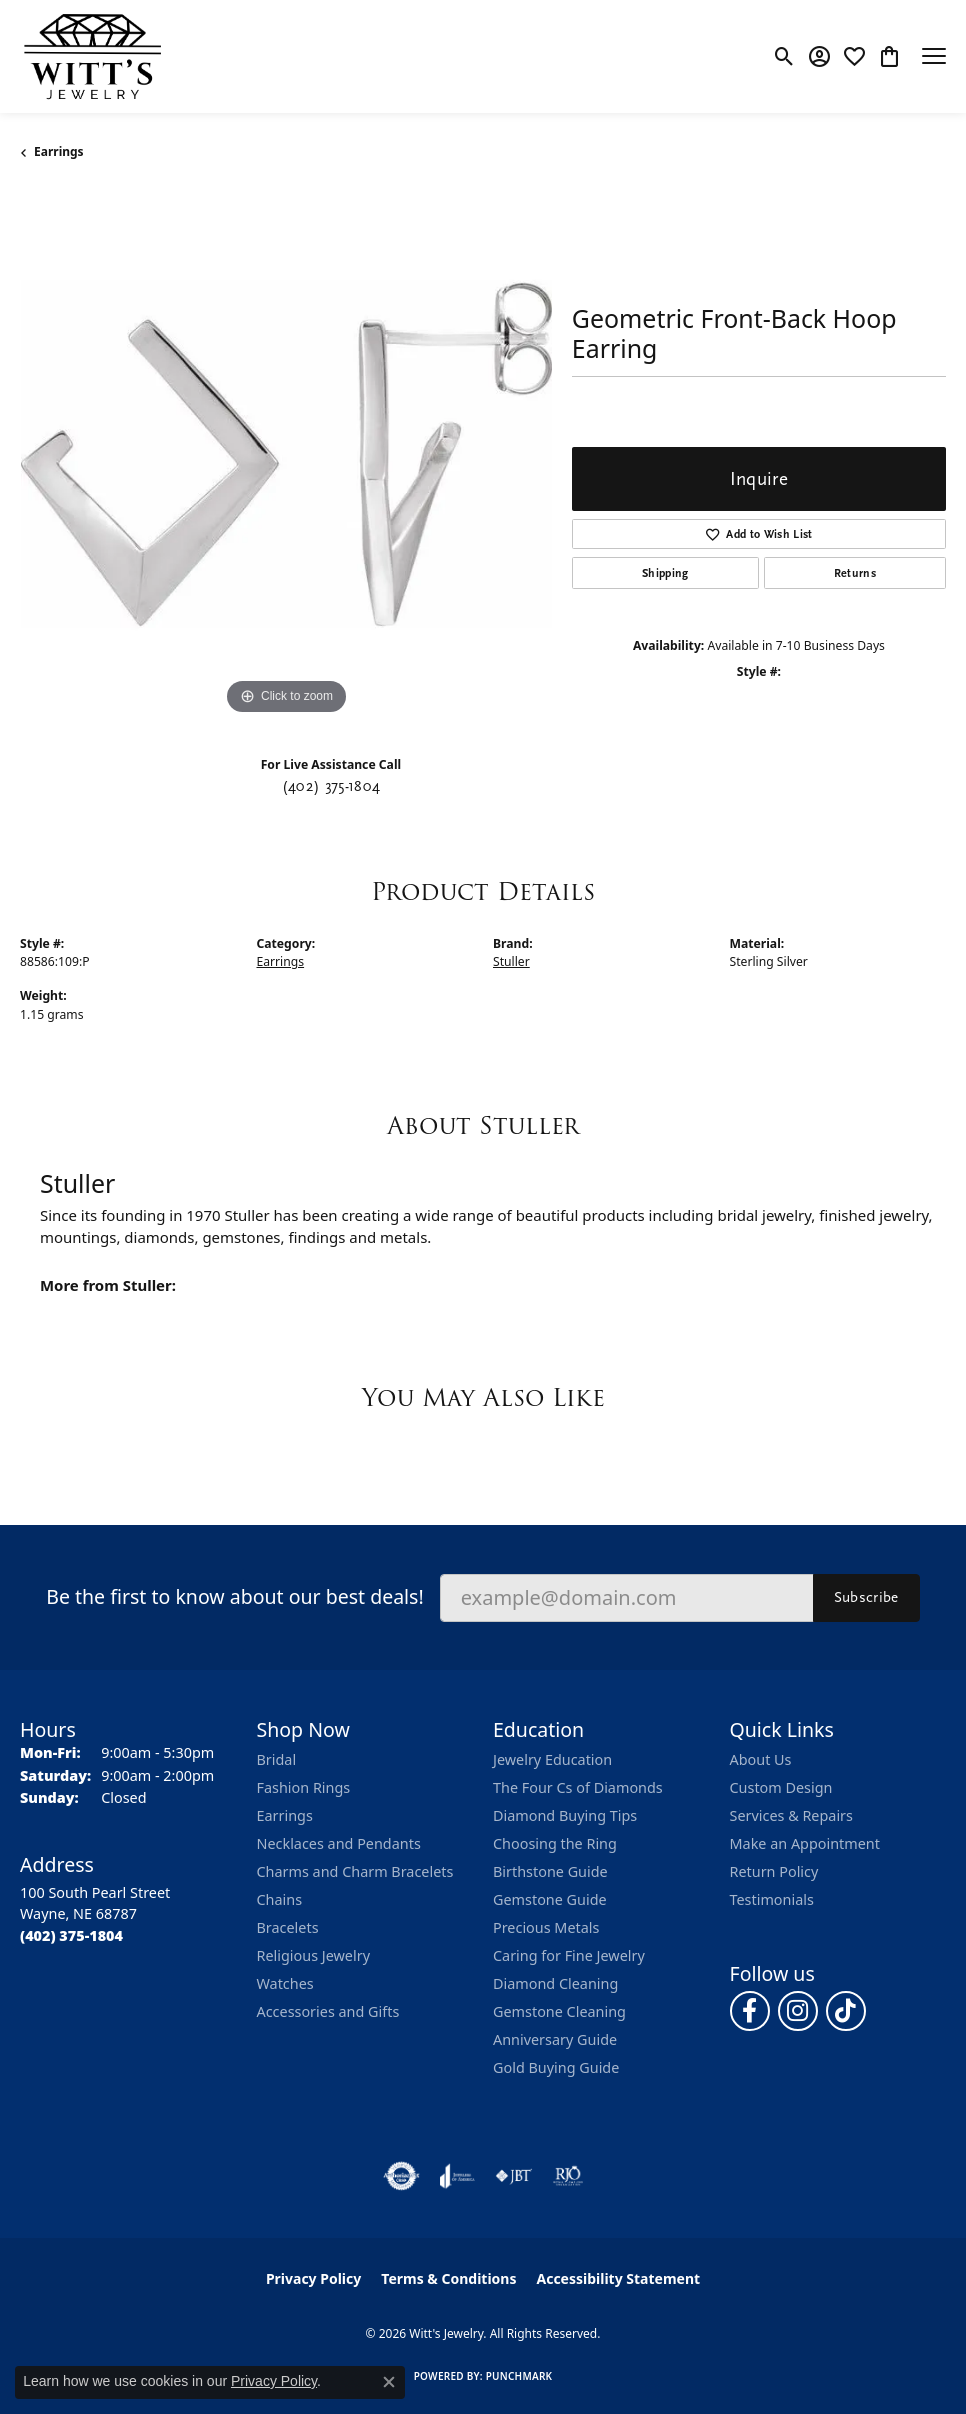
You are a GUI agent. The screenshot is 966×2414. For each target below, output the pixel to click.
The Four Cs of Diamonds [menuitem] (578, 1787)
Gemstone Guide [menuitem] (550, 1899)
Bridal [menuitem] (277, 1759)
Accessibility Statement (618, 2278)
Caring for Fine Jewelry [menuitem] (569, 1955)
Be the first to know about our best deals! (234, 1596)
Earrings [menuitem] (285, 1815)
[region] (286, 454)
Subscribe (866, 1597)
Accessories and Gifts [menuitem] (328, 2011)
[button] (784, 56)
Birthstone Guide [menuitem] (550, 1871)
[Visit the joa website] (457, 2176)
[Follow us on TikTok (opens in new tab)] (846, 2011)
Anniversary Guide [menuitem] (555, 2039)
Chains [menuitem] (280, 1899)
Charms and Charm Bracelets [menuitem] (355, 1871)
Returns (855, 573)
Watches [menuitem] (285, 1983)
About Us (761, 1759)
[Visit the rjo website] (568, 2176)
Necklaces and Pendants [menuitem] (339, 1843)
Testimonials (772, 1899)
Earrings (59, 151)
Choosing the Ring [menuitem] (555, 1843)
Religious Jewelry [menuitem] (313, 1955)
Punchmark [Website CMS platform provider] (519, 2376)
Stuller (511, 961)
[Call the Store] (71, 1935)
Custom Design (781, 1787)
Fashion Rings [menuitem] (304, 1787)
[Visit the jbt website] (514, 2176)
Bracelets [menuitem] (288, 1927)
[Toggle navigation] (934, 56)
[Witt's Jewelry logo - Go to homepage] (92, 56)
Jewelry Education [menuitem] (552, 1759)
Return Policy (774, 1871)
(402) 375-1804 (331, 786)
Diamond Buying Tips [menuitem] (565, 1815)
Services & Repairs (791, 1815)
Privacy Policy (313, 2278)
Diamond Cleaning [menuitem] (555, 1983)
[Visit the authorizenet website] (401, 2176)
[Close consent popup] (389, 2382)
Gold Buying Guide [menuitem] (556, 2067)
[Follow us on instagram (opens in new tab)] (798, 2011)
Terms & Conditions (448, 2278)
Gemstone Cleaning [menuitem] (559, 2011)
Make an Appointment (805, 1843)
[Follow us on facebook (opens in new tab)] (750, 2011)
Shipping (665, 573)
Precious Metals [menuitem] (546, 1927)
